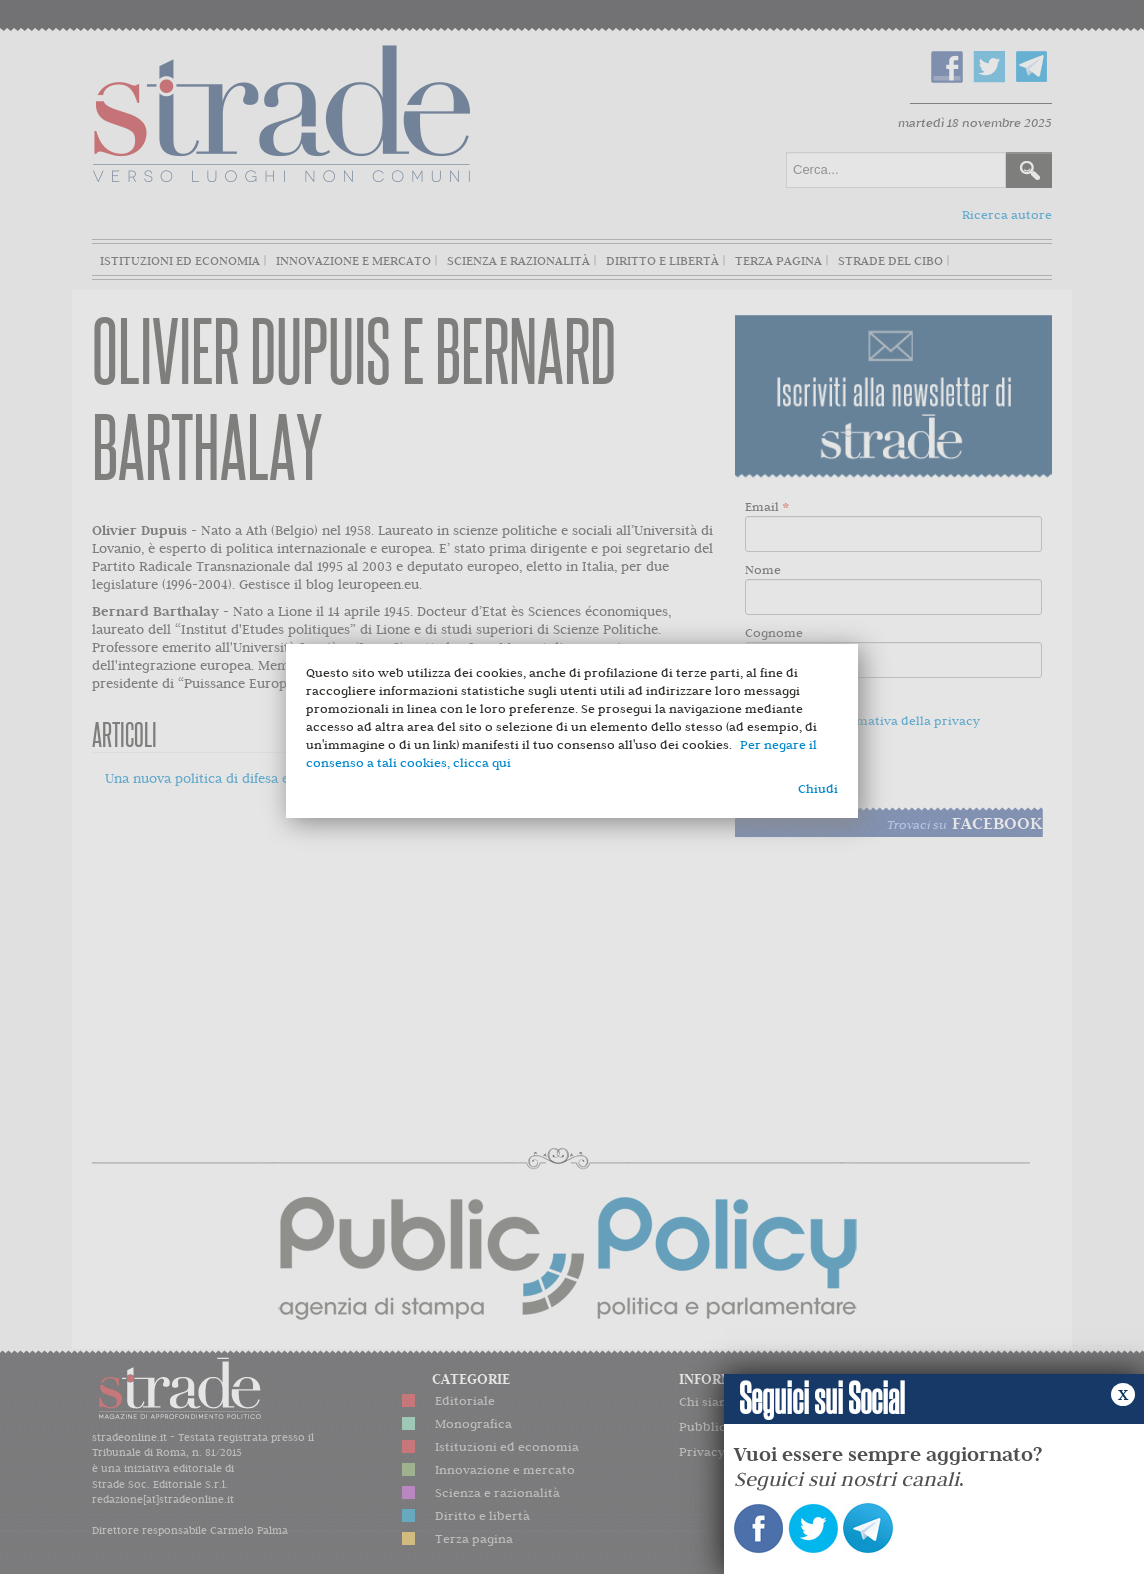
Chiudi (818, 788)
